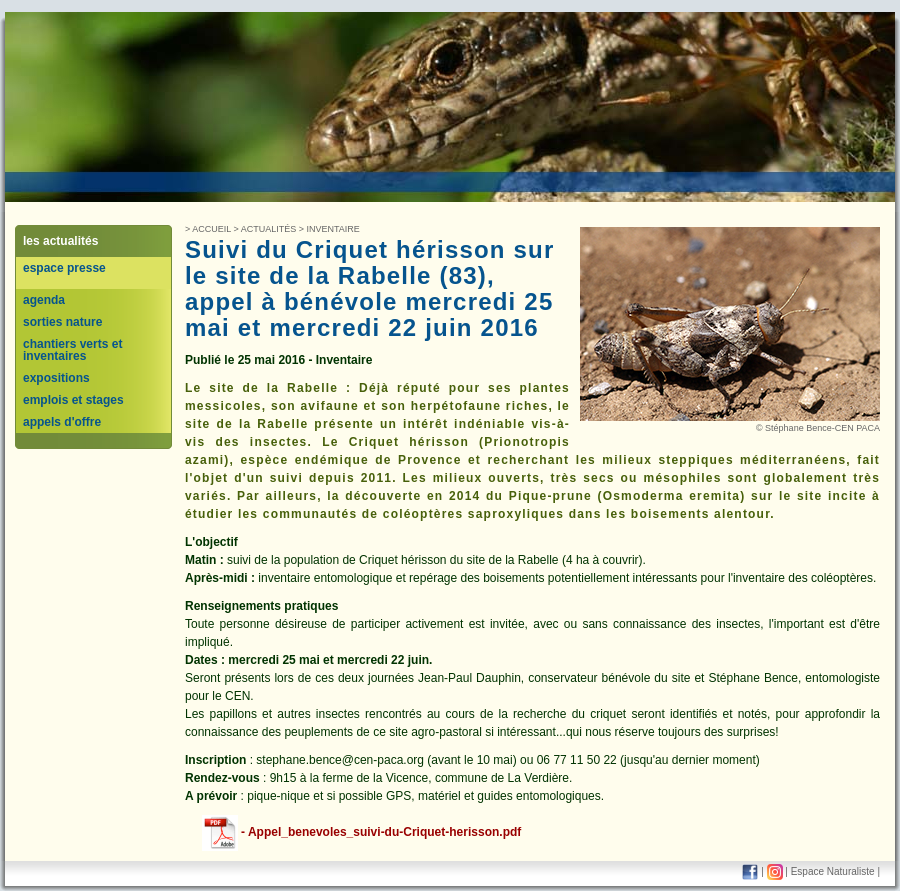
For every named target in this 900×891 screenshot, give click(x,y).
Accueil (211, 229)
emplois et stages (73, 400)
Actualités (269, 229)
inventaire (333, 229)
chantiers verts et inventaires (72, 350)
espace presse (64, 268)
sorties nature (62, 322)
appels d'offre (62, 422)
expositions (56, 378)
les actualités (60, 241)
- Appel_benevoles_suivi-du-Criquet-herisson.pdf (359, 832)
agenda (44, 300)
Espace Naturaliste (833, 871)
